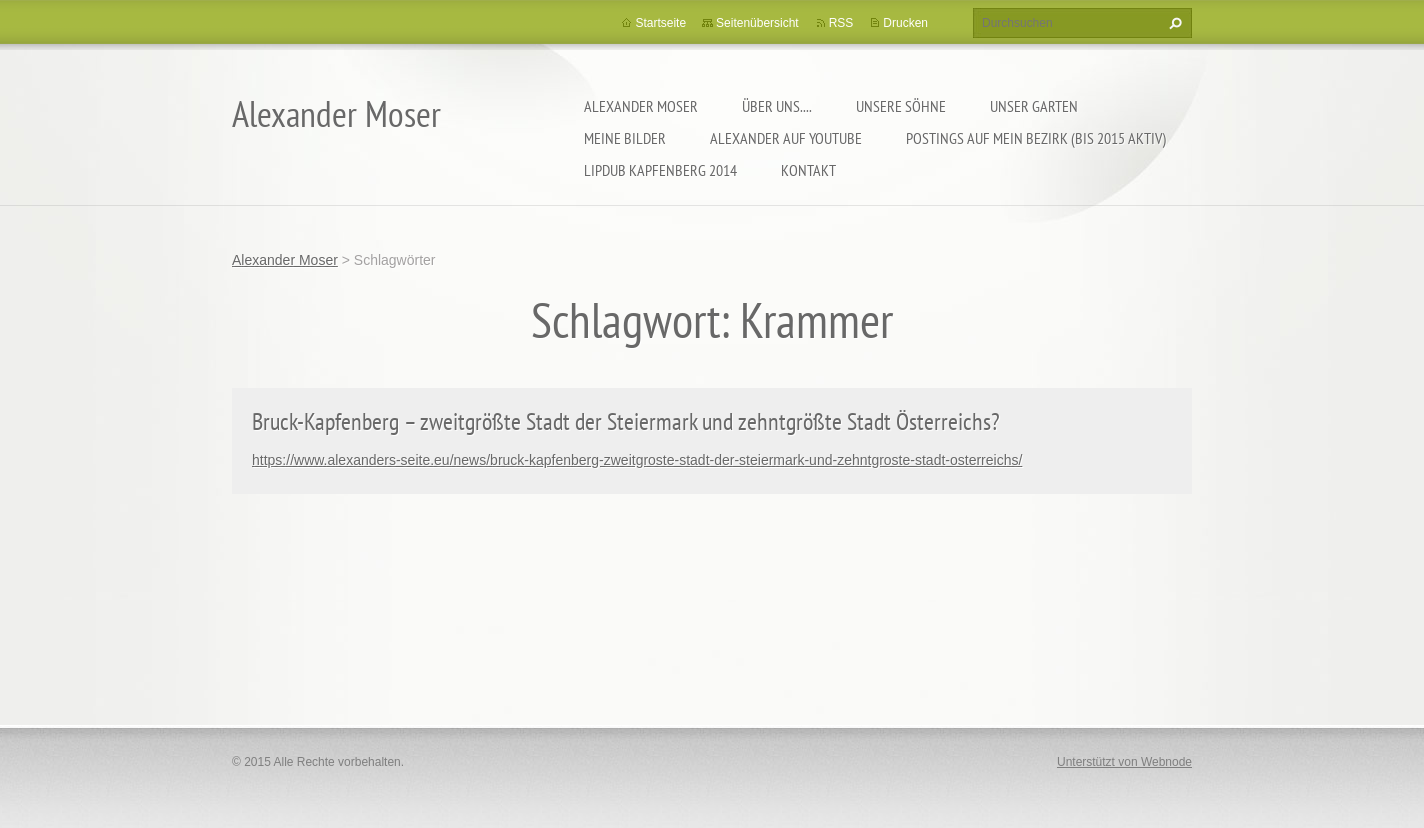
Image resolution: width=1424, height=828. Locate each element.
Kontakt (808, 170)
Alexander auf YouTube (786, 138)
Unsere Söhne (901, 106)
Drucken (905, 23)
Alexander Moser (641, 106)
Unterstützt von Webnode (1124, 762)
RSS (841, 23)
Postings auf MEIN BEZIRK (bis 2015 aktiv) (1036, 138)
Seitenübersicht (757, 23)
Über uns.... (777, 106)
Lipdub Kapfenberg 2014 (660, 170)
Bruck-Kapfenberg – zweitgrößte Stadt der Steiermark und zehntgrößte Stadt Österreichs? (626, 421)
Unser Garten (1034, 106)
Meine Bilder (625, 138)
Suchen (1173, 23)
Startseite (660, 23)
